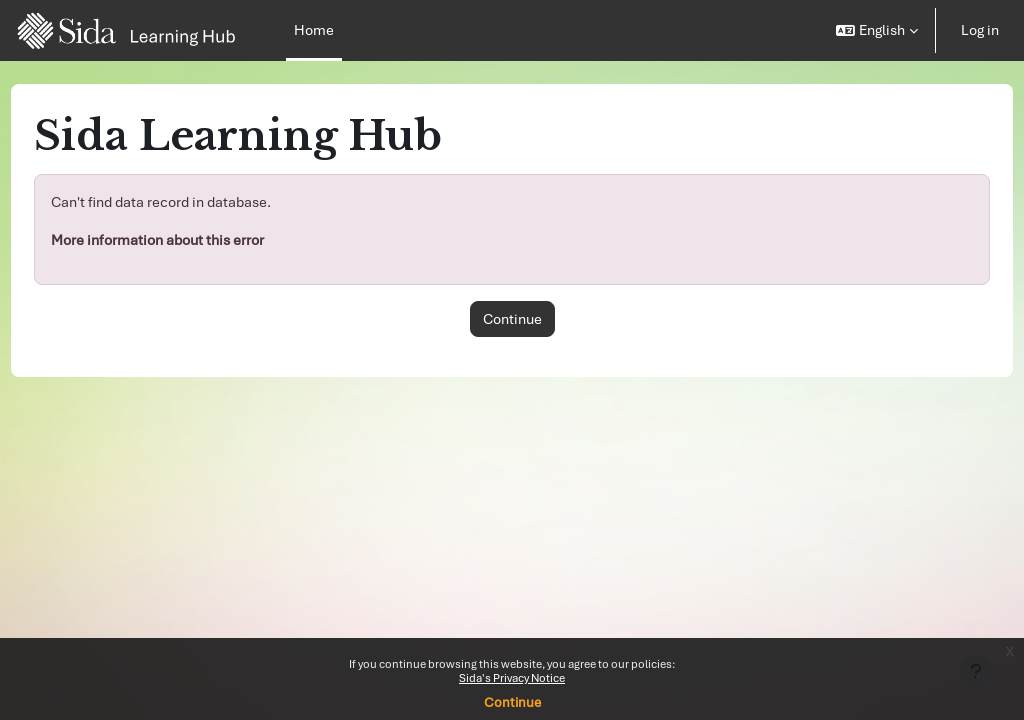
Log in (980, 30)
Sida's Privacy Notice (512, 678)
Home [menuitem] (314, 30)
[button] (877, 30)
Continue (512, 702)
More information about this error (194, 240)
